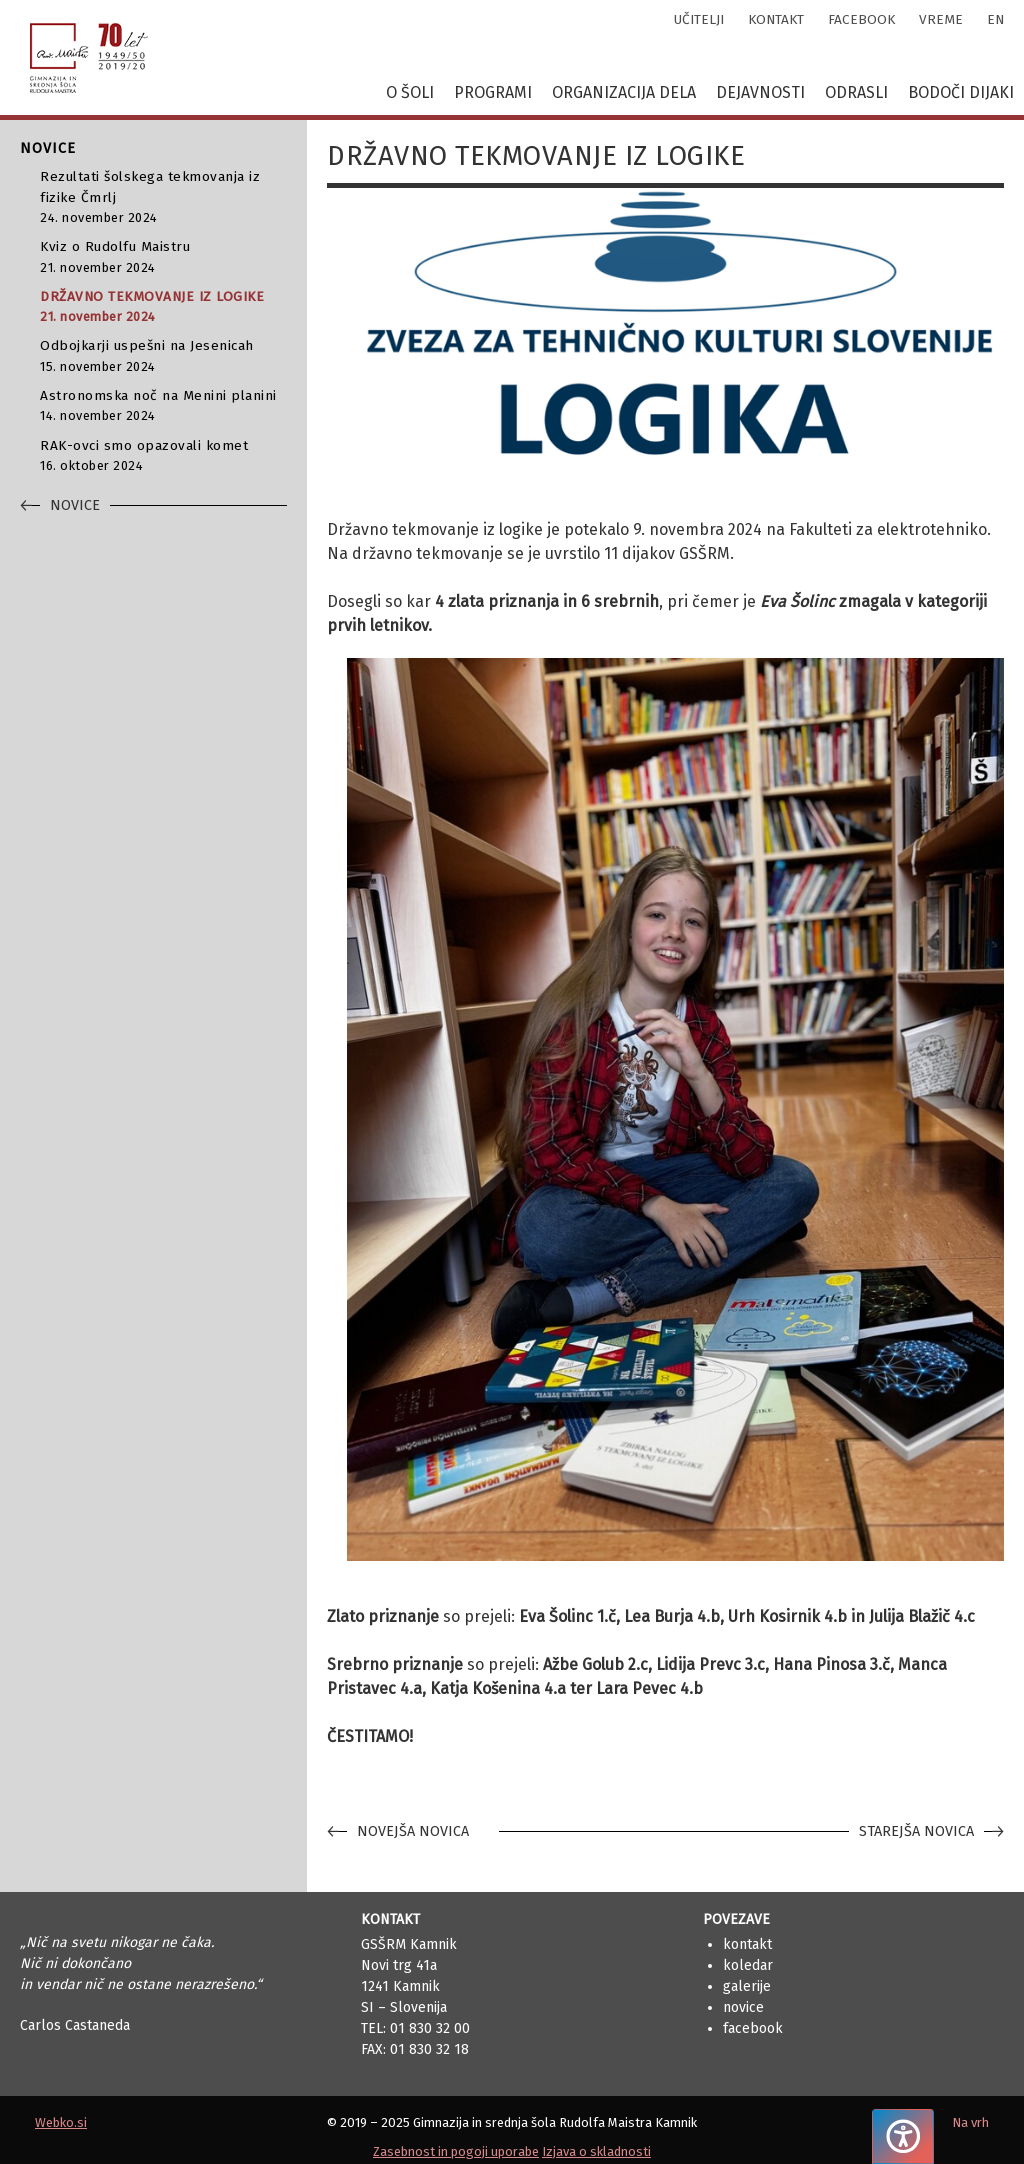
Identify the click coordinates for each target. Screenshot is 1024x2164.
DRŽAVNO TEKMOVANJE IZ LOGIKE (163, 307)
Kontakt (747, 1944)
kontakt (776, 19)
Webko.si (61, 2122)
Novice (743, 2007)
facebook (861, 19)
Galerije (747, 1986)
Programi (493, 92)
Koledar (748, 1965)
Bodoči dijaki (961, 92)
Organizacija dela (624, 92)
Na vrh (970, 2122)
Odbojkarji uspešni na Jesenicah (163, 356)
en (995, 19)
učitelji (699, 19)
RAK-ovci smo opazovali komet (163, 456)
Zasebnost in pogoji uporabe (456, 2151)
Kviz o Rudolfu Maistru (163, 257)
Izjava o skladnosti (596, 2151)
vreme (941, 19)
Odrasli (856, 92)
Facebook (753, 2028)
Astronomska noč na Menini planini (163, 406)
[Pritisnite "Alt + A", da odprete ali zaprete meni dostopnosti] (903, 2136)
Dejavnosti (760, 92)
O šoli (410, 92)
